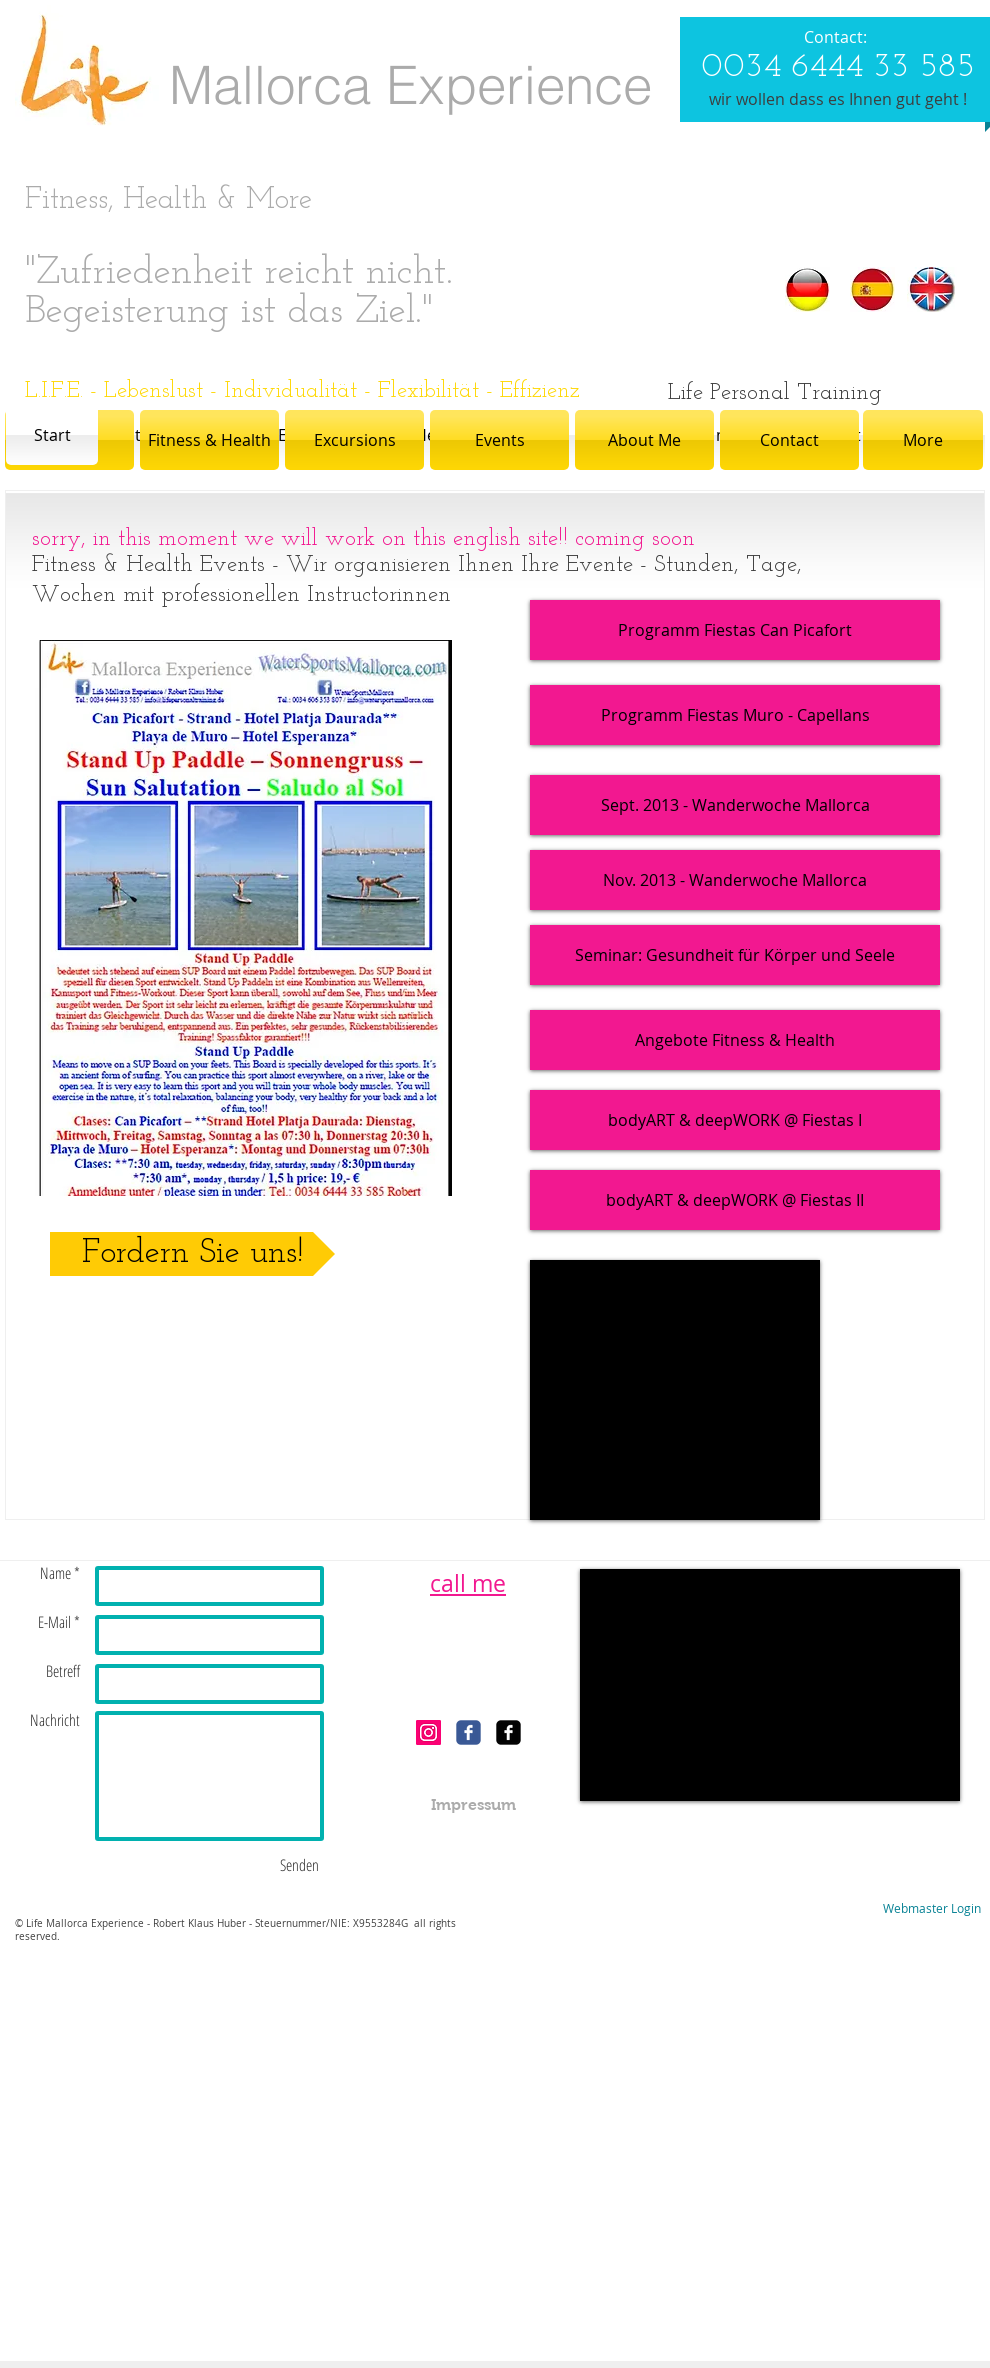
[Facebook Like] (468, 1675)
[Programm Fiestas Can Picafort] (735, 630)
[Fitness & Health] (209, 440)
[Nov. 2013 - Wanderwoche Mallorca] (735, 880)
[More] (923, 440)
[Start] (52, 435)
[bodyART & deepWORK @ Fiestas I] (735, 1120)
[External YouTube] (675, 1390)
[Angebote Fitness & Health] (735, 1040)
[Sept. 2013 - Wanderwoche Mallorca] (735, 805)
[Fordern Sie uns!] (192, 1254)
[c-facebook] (468, 1732)
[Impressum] (473, 1805)
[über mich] (714, 435)
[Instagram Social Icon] (428, 1732)
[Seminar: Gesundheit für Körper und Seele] (735, 955)
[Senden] (299, 1865)
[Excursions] (354, 440)
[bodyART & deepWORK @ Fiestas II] (735, 1200)
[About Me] (644, 440)
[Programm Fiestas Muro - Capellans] (735, 715)
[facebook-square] (508, 1732)
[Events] (499, 440)
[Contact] (789, 440)
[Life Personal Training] (775, 394)
